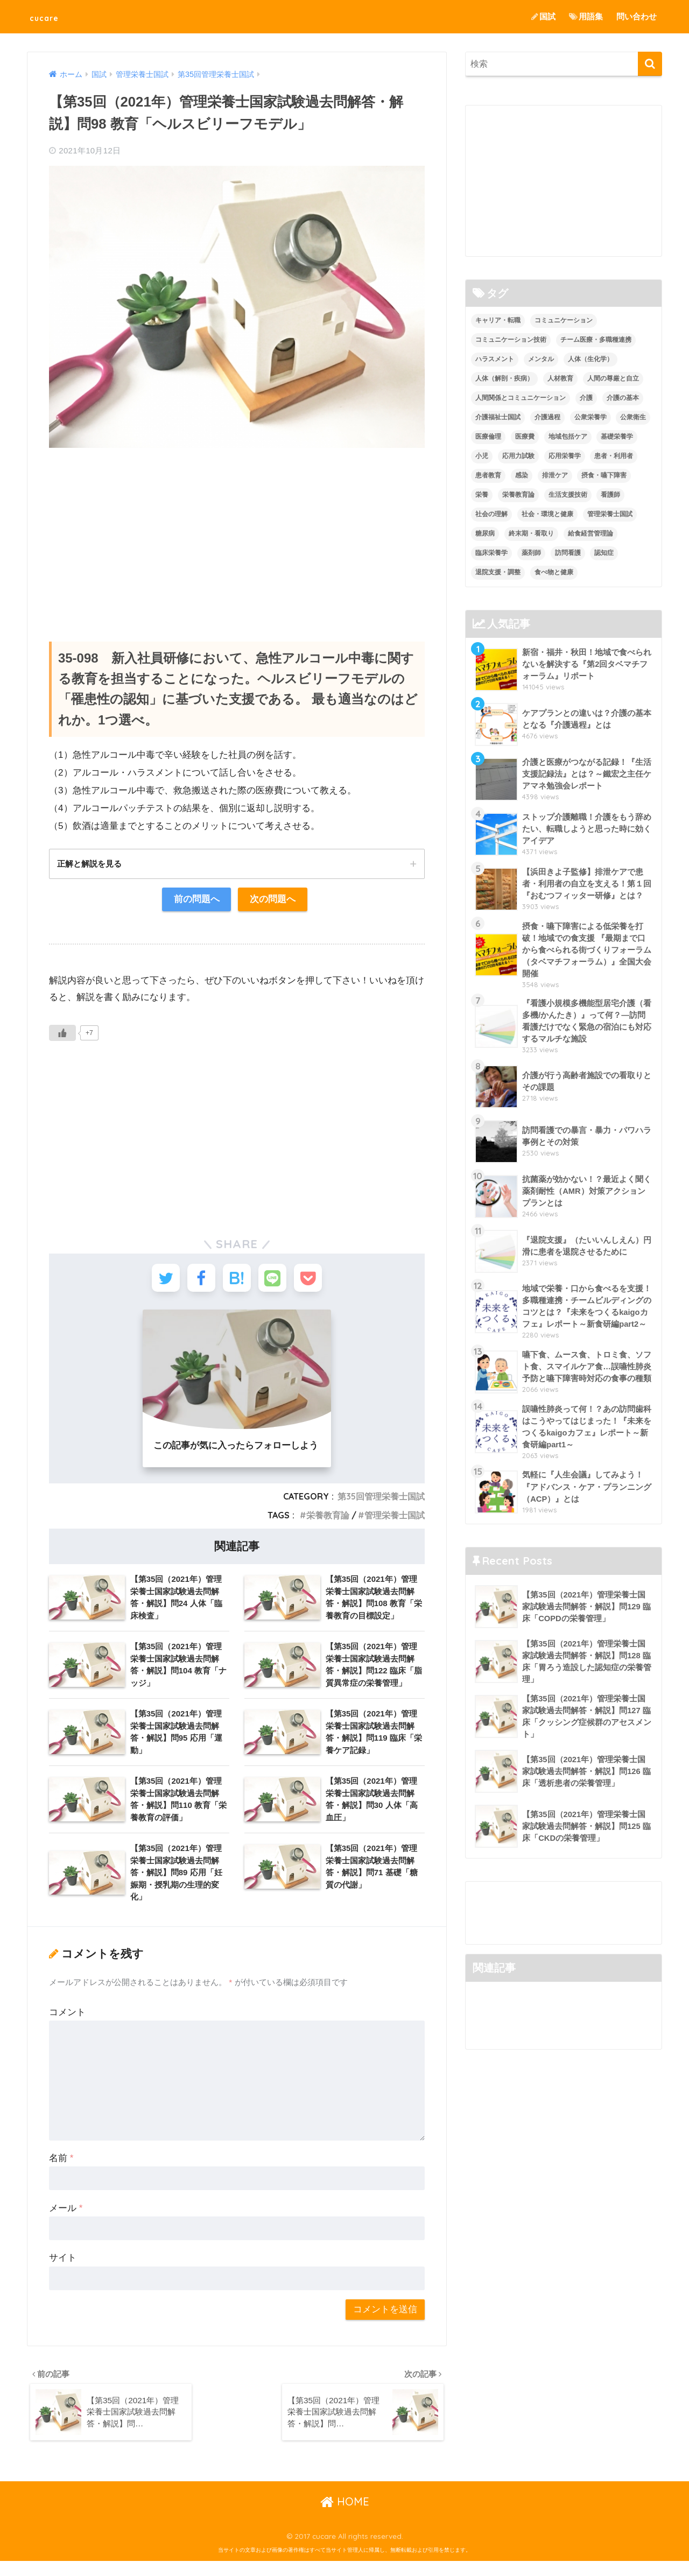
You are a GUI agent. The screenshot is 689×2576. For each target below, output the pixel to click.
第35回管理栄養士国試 (381, 1502)
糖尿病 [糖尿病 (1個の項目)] (485, 533)
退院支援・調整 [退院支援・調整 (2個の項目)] (498, 572)
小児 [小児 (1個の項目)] (481, 456)
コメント (67, 2024)
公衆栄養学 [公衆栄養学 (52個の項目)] (590, 417)
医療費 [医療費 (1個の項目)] (525, 436)
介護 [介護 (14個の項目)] (586, 398)
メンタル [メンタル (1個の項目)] (541, 359)
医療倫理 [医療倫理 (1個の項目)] (488, 436)
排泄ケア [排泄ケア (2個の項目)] (555, 475)
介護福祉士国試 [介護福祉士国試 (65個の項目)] (498, 417)
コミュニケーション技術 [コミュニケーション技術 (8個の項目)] (510, 340)
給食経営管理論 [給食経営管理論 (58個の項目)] (590, 533)
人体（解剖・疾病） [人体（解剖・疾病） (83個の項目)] (504, 379)
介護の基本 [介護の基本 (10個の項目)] (623, 398)
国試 (543, 16)
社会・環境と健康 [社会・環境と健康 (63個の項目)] (547, 514)
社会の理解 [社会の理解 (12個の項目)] (491, 514)
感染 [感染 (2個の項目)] (521, 475)
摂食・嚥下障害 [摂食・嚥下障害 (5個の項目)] (604, 475)
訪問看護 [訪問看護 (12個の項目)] (568, 553)
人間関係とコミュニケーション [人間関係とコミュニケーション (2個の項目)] (520, 398)
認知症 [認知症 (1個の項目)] (604, 553)
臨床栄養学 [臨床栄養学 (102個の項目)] (491, 553)
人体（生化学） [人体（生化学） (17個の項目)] (590, 359)
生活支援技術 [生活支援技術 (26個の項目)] (568, 494)
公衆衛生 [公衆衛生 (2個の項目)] (633, 417)
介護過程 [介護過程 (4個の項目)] (547, 417)
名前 (61, 2170)
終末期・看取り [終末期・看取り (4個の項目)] (531, 533)
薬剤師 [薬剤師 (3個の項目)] (531, 553)
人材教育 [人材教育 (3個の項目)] (560, 379)
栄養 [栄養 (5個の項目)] (481, 494)
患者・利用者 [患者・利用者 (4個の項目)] (613, 456)
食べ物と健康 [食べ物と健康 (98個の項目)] (554, 572)
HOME (344, 2517)
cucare (51, 16)
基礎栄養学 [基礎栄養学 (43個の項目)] (617, 436)
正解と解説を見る (91, 864)
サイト (62, 2270)
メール (65, 2220)
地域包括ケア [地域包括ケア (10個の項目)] (568, 436)
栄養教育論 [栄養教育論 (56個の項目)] (518, 494)
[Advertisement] (237, 534)
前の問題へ (196, 901)
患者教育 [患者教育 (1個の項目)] (488, 475)
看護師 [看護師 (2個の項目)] (610, 494)
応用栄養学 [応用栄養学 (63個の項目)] (565, 456)
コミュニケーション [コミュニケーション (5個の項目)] (564, 321)
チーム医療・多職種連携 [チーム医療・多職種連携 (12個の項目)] (595, 340)
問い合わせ (636, 16)
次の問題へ (273, 901)
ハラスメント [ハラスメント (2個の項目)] (494, 359)
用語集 (586, 16)
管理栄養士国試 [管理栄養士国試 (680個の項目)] (609, 514)
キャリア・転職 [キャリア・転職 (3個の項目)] (498, 321)
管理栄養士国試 (394, 1521)
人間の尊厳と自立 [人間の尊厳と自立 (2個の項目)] (613, 379)
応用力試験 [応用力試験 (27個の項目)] (518, 456)
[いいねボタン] (62, 1035)
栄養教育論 (327, 1521)
